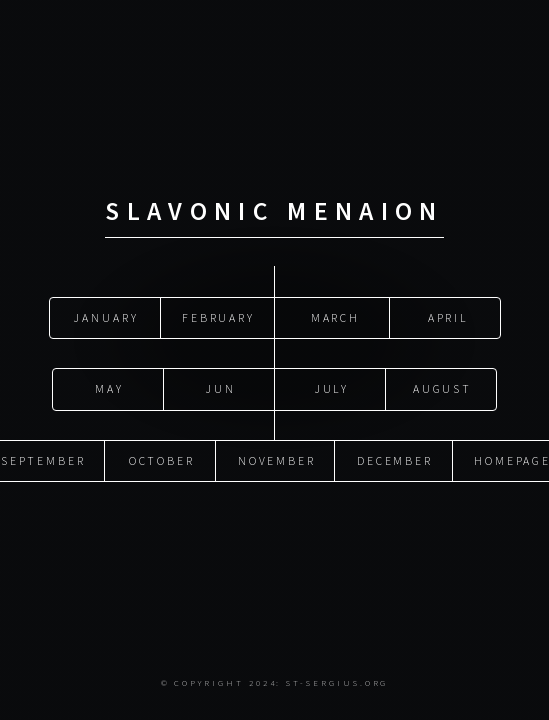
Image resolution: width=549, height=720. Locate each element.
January (106, 317)
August (443, 388)
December (395, 460)
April (446, 317)
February (218, 317)
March (333, 317)
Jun (220, 388)
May (109, 388)
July (332, 388)
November (277, 460)
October (162, 460)
